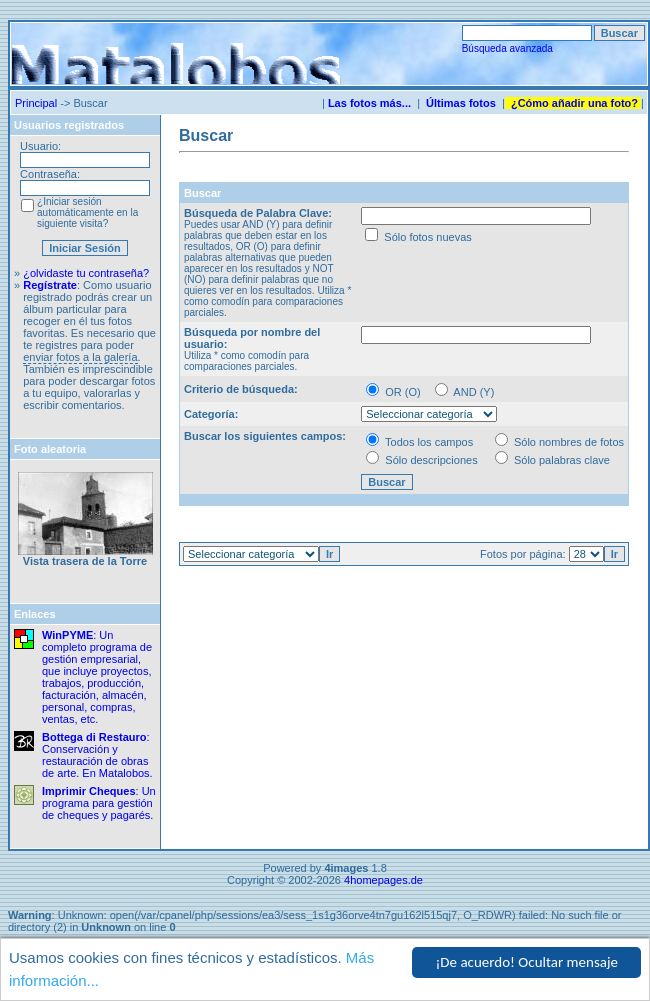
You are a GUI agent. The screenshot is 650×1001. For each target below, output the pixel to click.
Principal (36, 103)
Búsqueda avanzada (507, 48)
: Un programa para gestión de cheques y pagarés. (99, 803)
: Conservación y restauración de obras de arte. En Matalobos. (97, 755)
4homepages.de (383, 880)
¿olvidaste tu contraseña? (86, 273)
